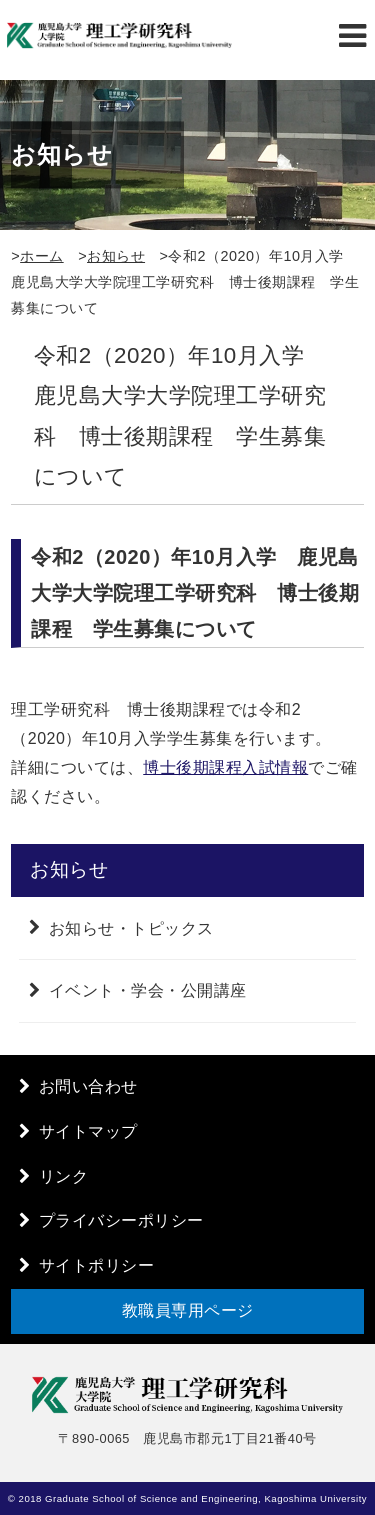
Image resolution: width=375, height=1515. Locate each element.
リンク (64, 1176)
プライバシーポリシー (121, 1220)
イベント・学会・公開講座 (148, 990)
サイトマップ (88, 1131)
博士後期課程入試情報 (225, 767)
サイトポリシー (97, 1265)
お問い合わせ (88, 1086)
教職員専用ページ (188, 1310)
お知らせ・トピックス (131, 927)
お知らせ (116, 256)
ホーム (42, 256)
